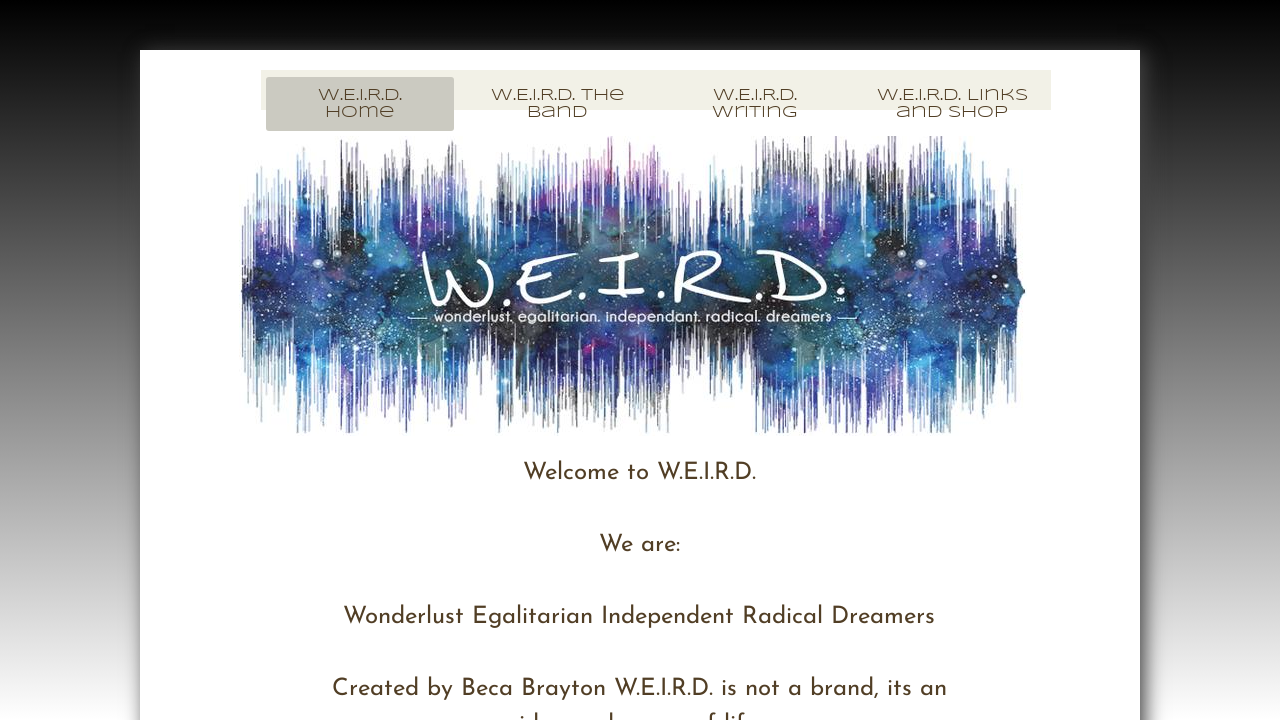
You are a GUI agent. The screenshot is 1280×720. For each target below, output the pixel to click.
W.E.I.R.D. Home (360, 104)
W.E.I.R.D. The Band (557, 104)
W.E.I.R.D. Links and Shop (952, 104)
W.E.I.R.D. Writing (754, 104)
